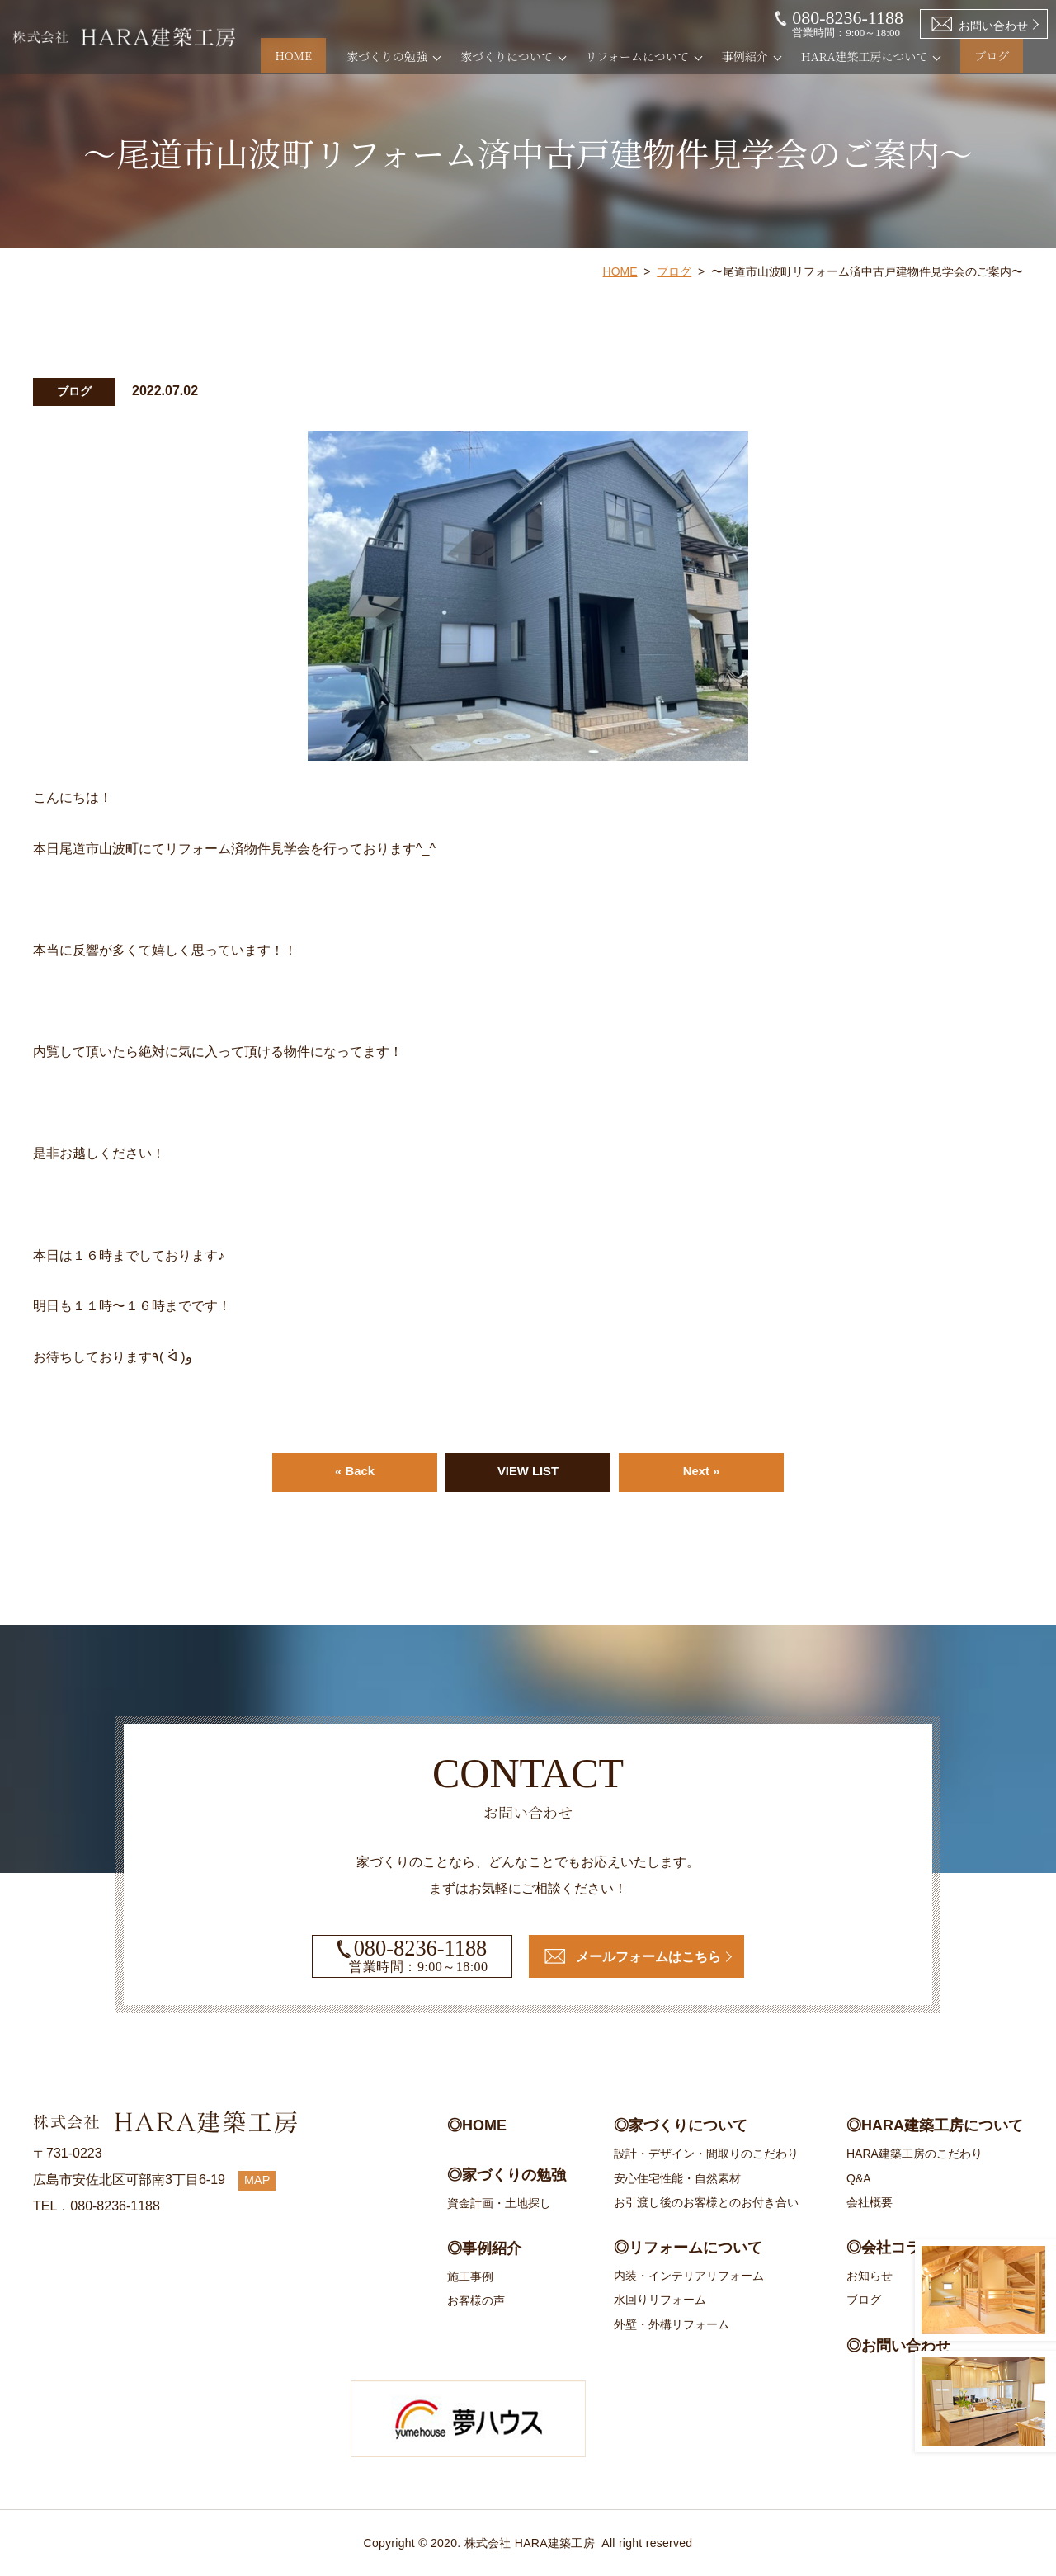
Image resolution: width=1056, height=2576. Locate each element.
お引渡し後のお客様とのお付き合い (706, 2202)
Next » (701, 1472)
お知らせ (869, 2275)
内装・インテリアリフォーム (689, 2275)
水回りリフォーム (660, 2300)
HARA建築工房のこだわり (914, 2154)
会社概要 (869, 2202)
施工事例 (470, 2277)
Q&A (858, 2178)
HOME (335, 56)
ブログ (1005, 56)
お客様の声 (476, 2301)
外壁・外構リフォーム (671, 2324)
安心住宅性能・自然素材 (677, 2178)
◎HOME (477, 2126)
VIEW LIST (528, 1472)
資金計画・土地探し (499, 2203)
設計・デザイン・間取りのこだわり (706, 2154)
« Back (354, 1472)
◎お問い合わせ (898, 2346)
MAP (259, 2180)
